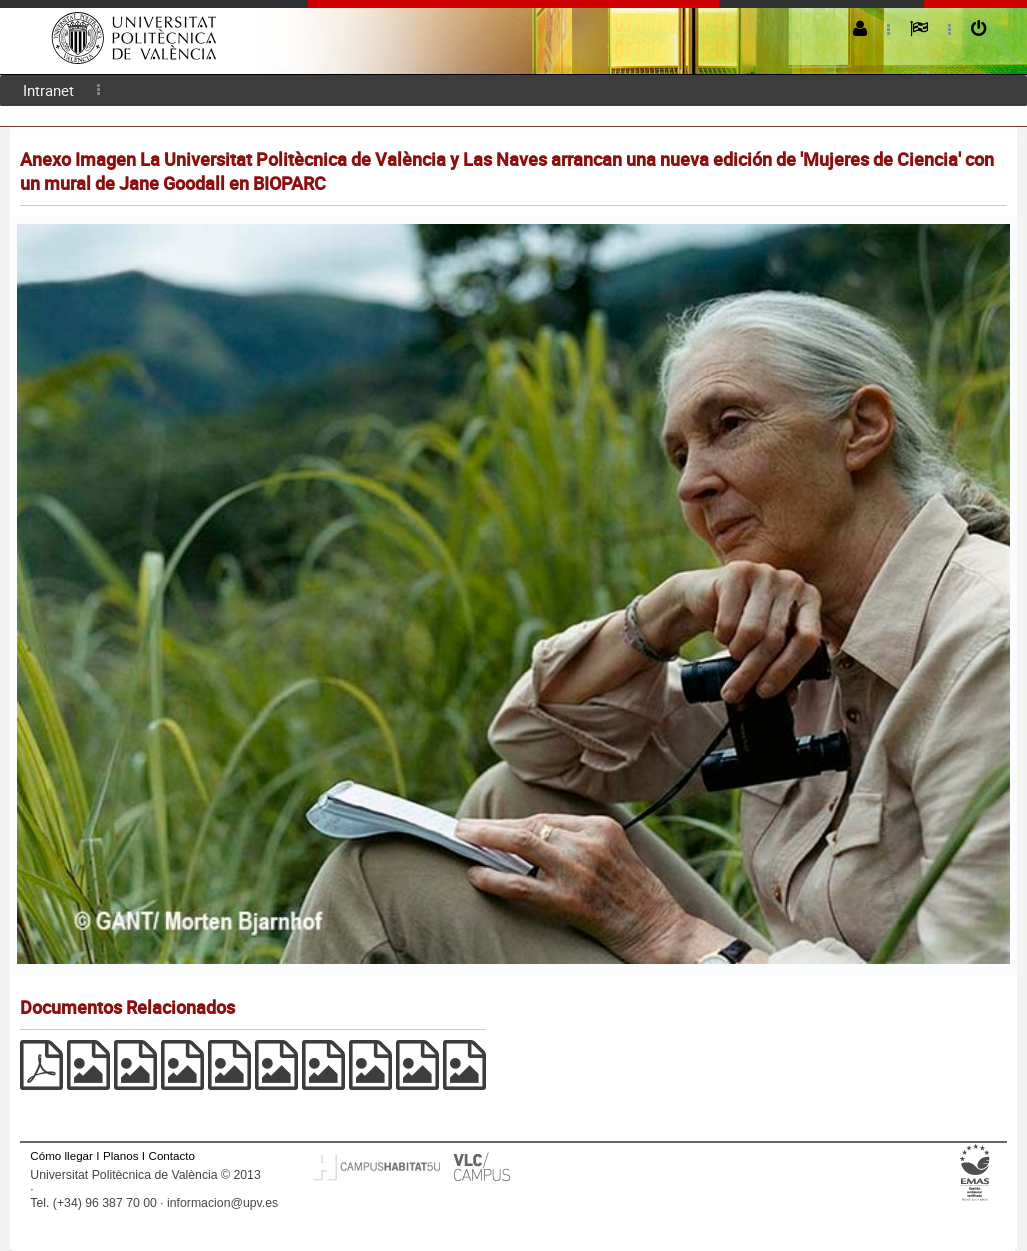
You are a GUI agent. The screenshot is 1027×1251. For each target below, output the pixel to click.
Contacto (172, 1155)
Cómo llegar (61, 1155)
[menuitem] (48, 90)
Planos (121, 1155)
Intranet (48, 90)
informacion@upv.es (222, 1203)
